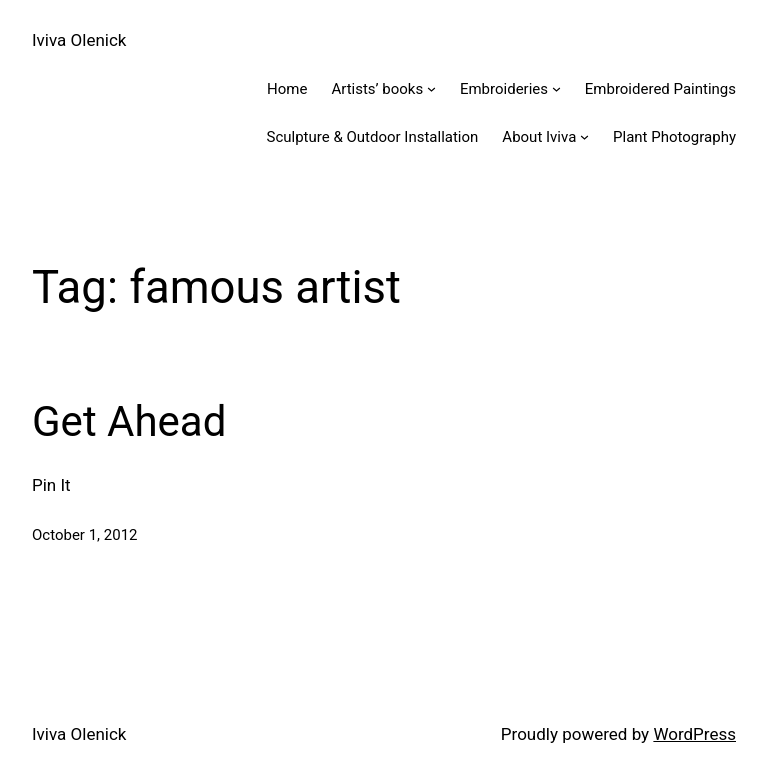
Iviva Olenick (79, 40)
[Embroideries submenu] (556, 88)
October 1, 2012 (85, 535)
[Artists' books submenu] (431, 88)
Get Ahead (129, 421)
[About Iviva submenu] (584, 136)
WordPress (694, 734)
